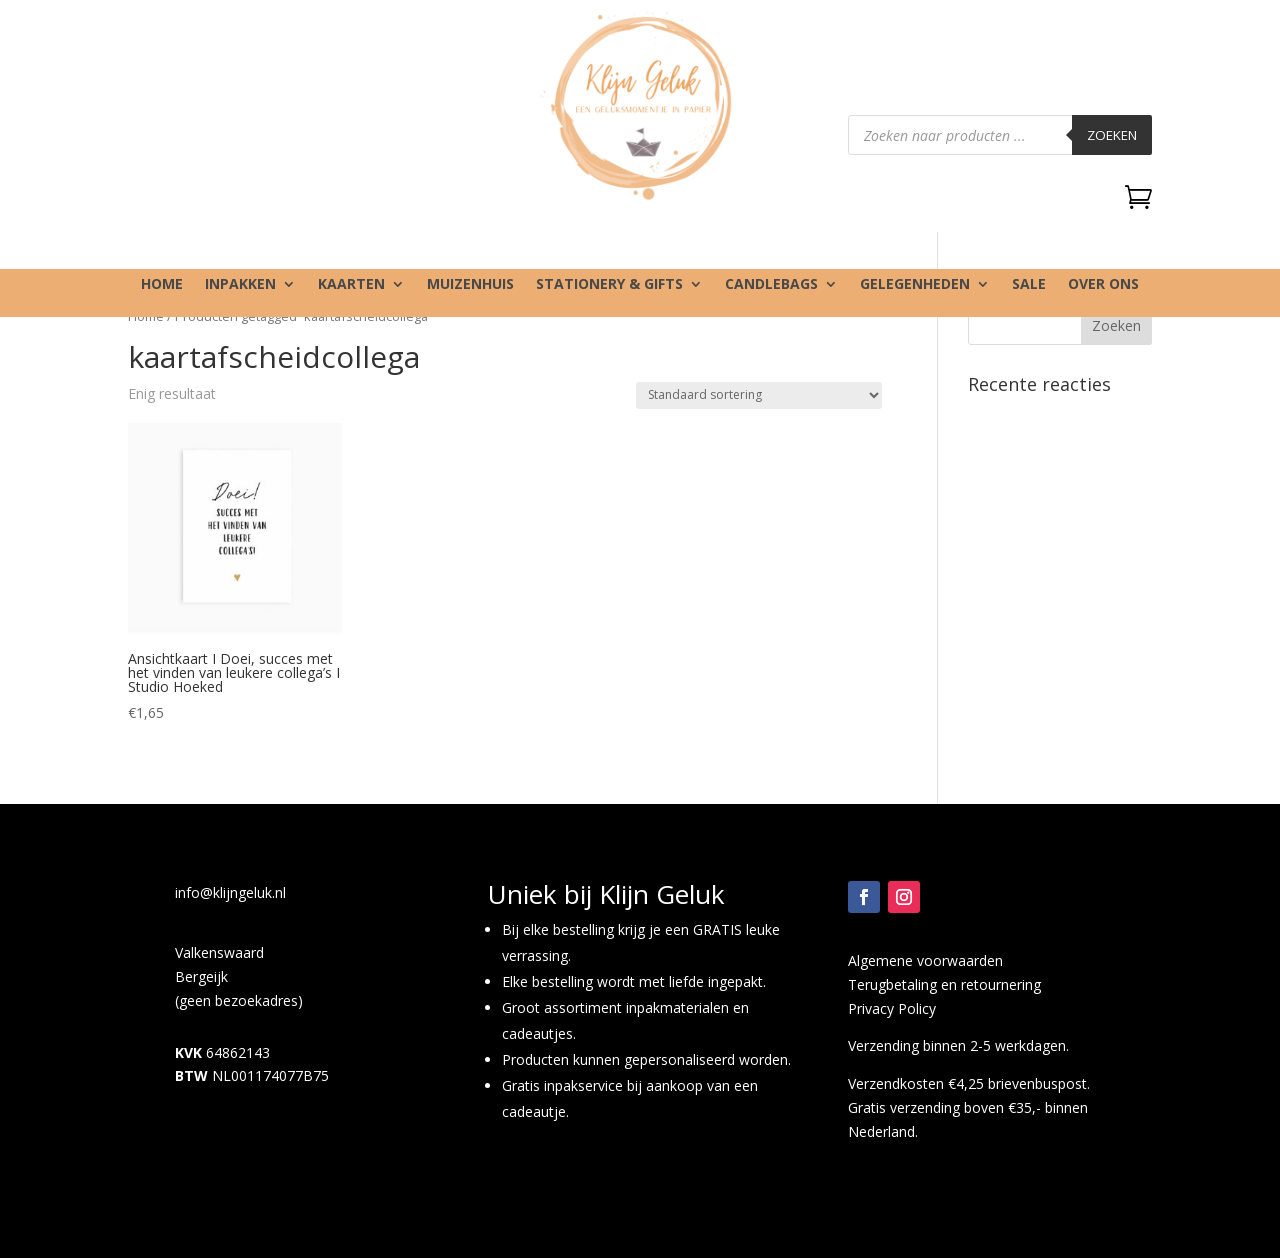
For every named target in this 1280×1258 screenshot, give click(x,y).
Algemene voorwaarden (925, 960)
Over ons (1103, 285)
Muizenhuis (470, 285)
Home (162, 285)
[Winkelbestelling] (759, 395)
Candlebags (771, 285)
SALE (1029, 285)
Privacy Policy (892, 1008)
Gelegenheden (915, 285)
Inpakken (240, 285)
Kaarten (351, 285)
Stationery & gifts (609, 285)
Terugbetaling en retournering (944, 984)
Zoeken (1112, 135)
